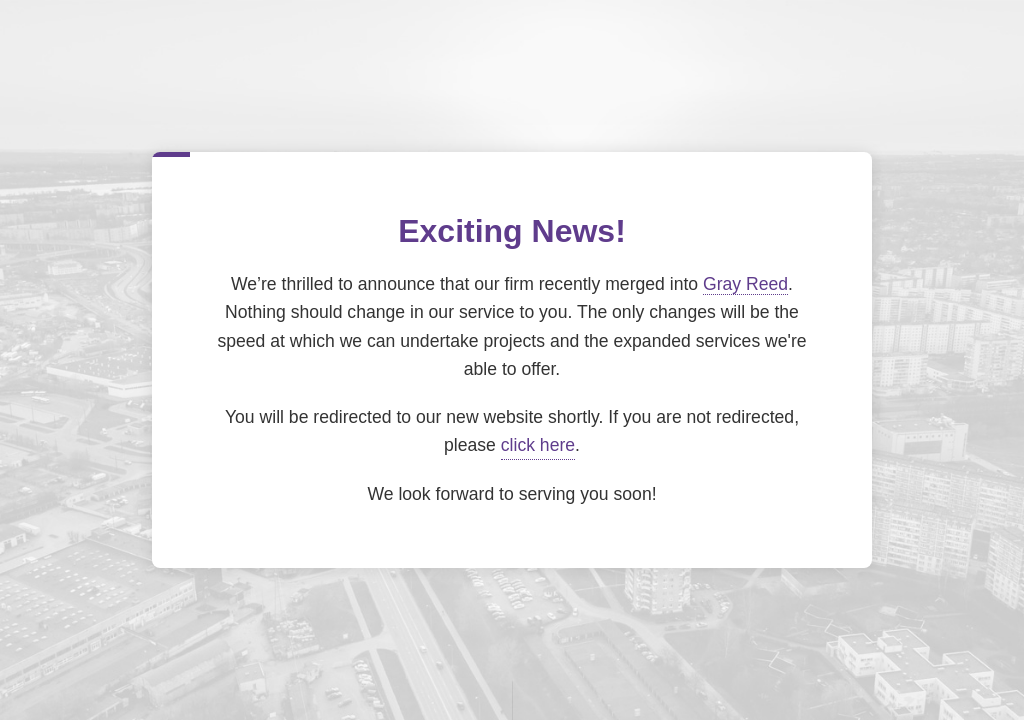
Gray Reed (745, 284)
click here (538, 445)
